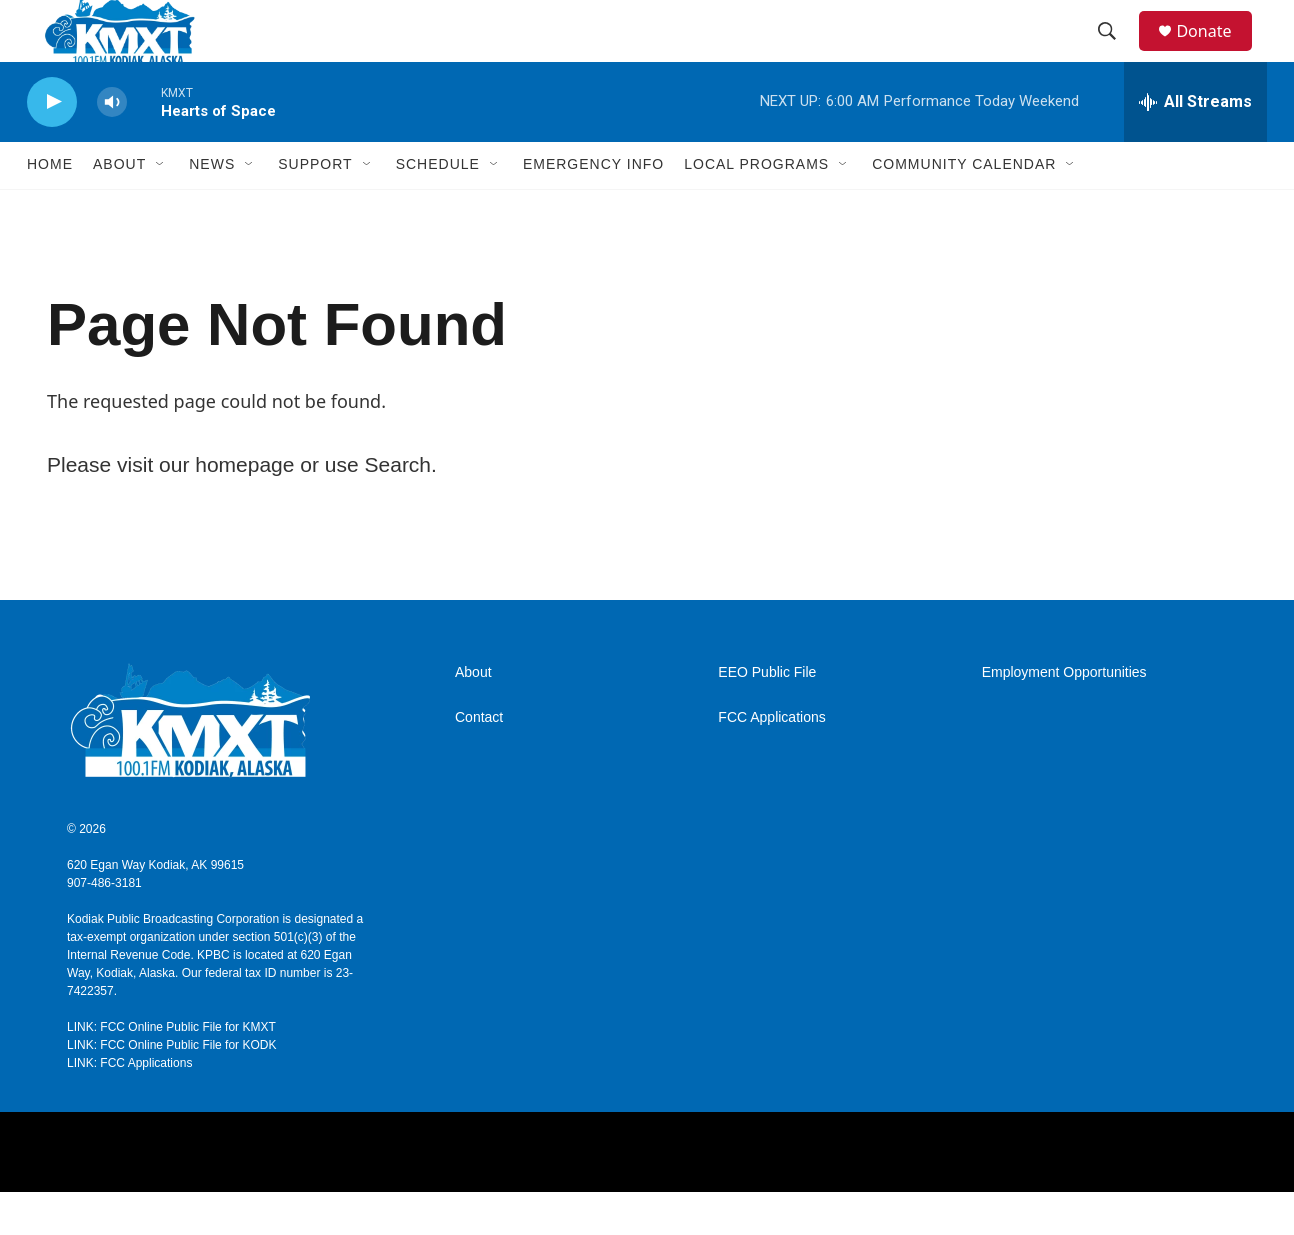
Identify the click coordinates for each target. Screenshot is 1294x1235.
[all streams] (1195, 145)
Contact (479, 760)
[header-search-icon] (1116, 53)
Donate (1216, 52)
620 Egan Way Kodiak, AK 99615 (155, 908)
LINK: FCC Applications (129, 1106)
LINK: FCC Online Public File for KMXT (171, 1070)
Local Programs (756, 208)
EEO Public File (767, 715)
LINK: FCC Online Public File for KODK (171, 1088)
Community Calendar (964, 208)
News (212, 208)
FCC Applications (771, 760)
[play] (52, 145)
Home (50, 208)
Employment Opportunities (1064, 715)
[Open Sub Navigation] (161, 208)
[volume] (112, 145)
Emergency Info (593, 208)
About (473, 715)
